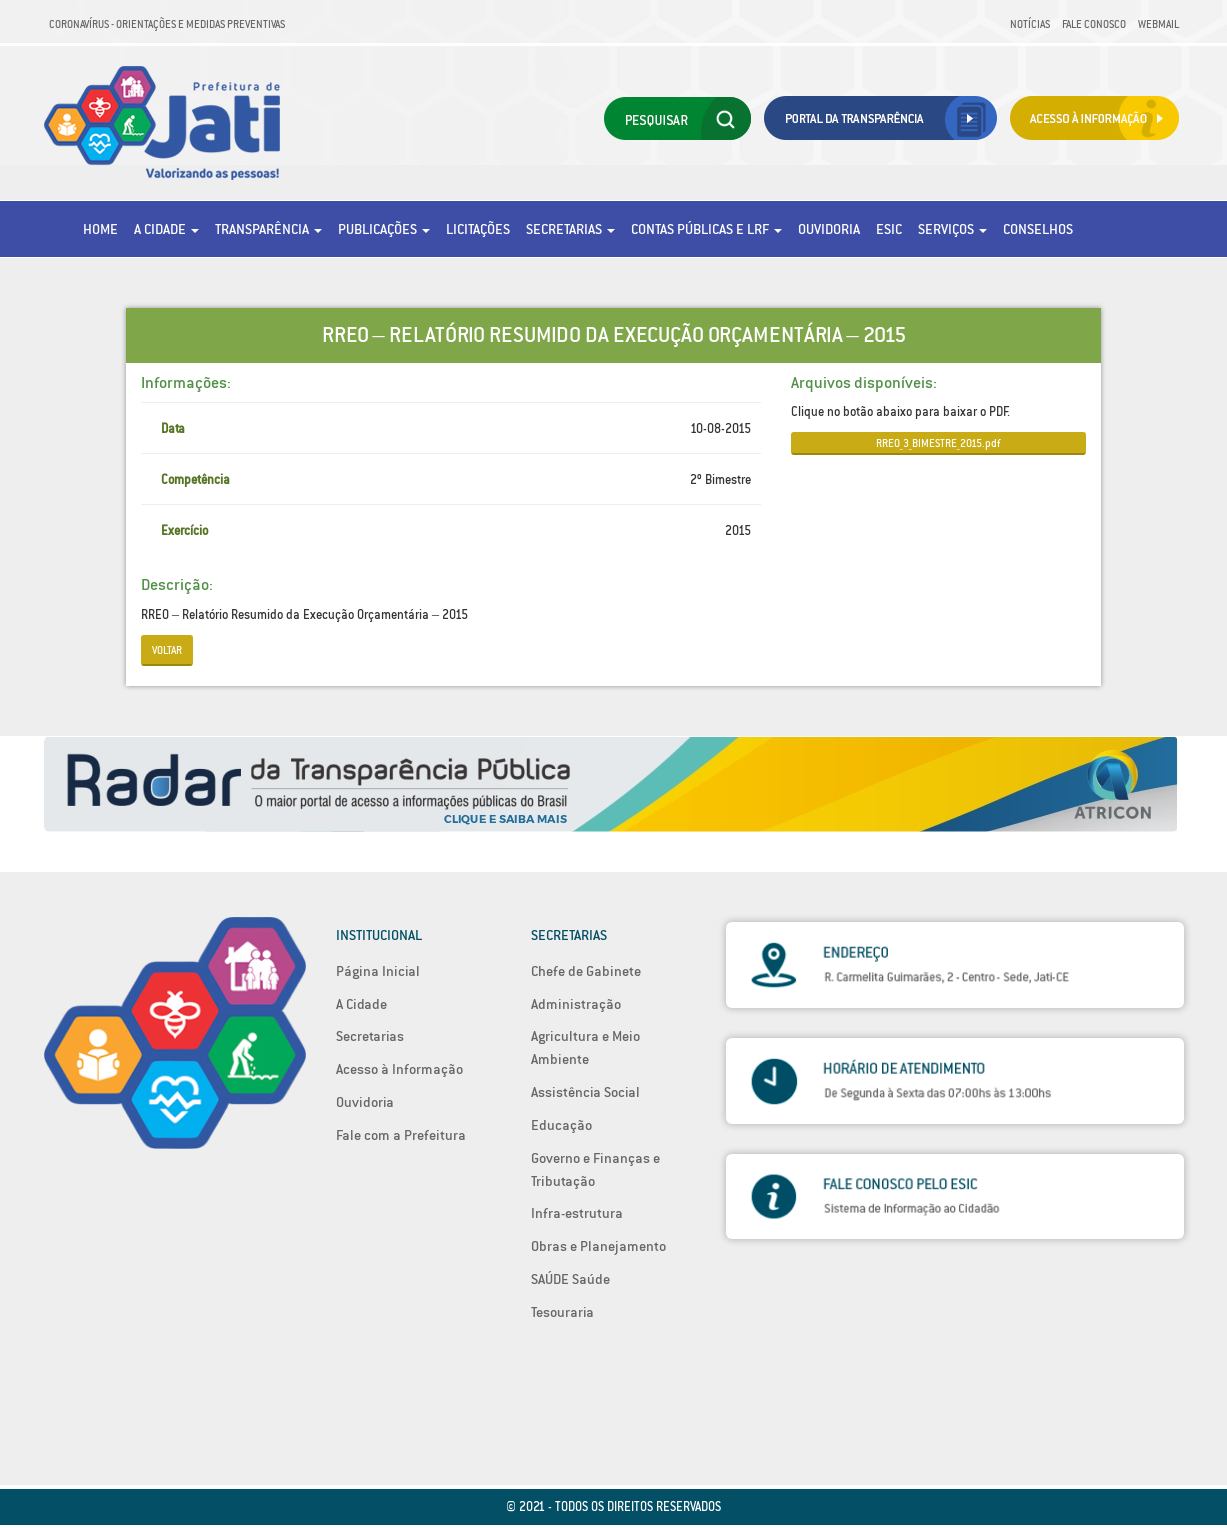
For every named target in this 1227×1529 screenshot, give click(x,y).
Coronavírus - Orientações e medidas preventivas (167, 24)
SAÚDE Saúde (570, 1279)
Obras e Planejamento (598, 1246)
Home (100, 229)
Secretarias (570, 229)
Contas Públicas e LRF (706, 229)
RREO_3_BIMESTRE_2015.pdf (938, 443)
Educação (561, 1125)
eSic (889, 229)
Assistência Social (585, 1092)
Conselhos (1038, 229)
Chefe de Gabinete (586, 971)
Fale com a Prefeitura (401, 1135)
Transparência (268, 229)
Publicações (384, 229)
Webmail (1158, 24)
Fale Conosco (1094, 24)
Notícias (1030, 24)
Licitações (478, 229)
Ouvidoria (829, 229)
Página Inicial (378, 971)
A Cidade (166, 229)
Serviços (952, 229)
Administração (576, 1004)
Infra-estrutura (577, 1213)
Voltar (167, 650)
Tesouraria (562, 1312)
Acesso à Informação (399, 1069)
